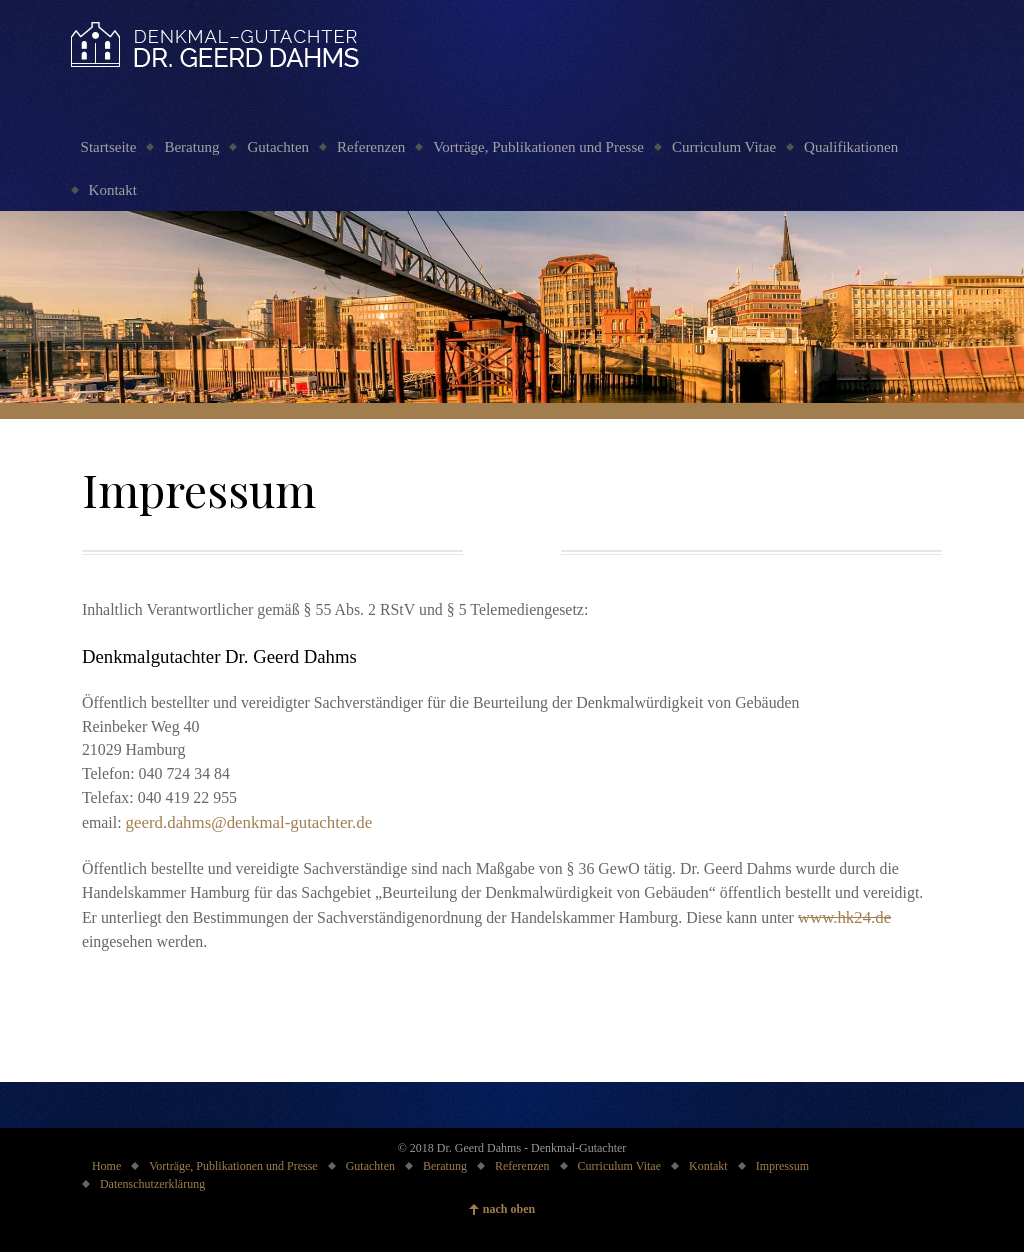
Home (106, 1166)
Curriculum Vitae (724, 147)
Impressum (782, 1166)
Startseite (109, 147)
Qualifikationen (851, 147)
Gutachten (278, 147)
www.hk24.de (844, 917)
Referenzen (371, 147)
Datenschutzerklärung (152, 1184)
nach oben (509, 1209)
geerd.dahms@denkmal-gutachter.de (249, 822)
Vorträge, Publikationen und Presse (538, 147)
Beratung (191, 147)
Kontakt (113, 190)
